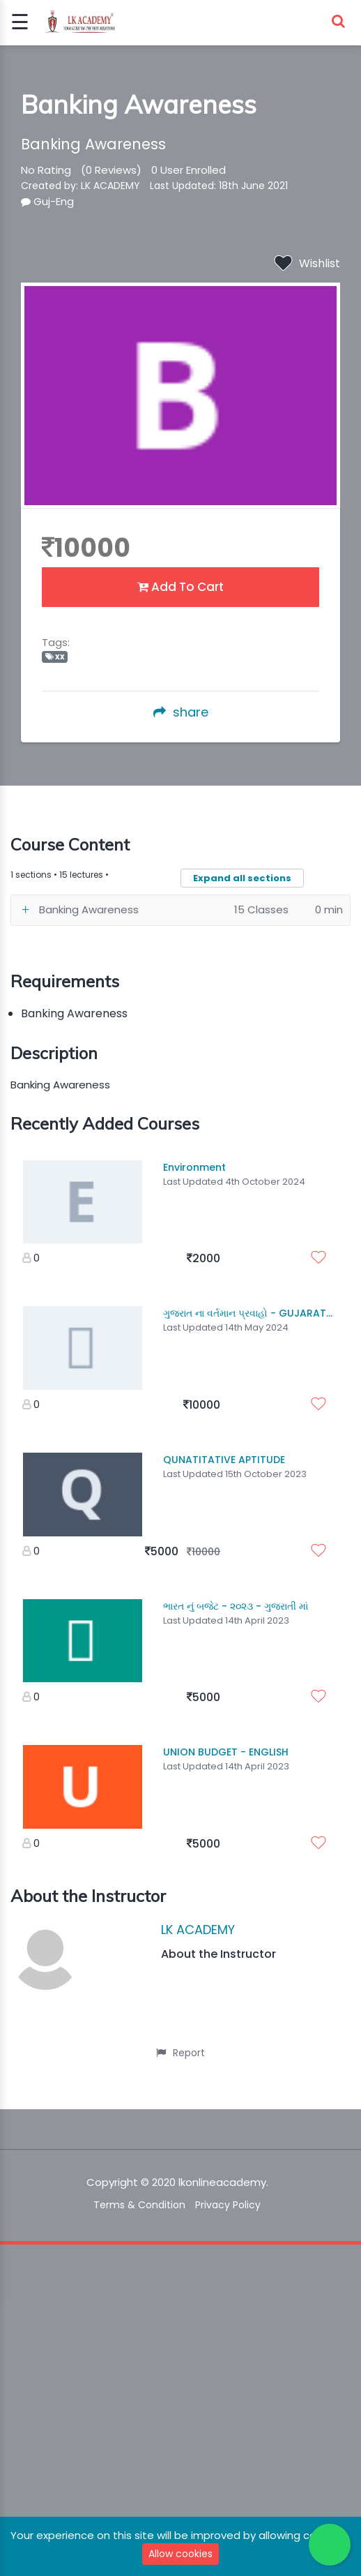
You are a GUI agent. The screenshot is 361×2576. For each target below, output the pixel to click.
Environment (194, 1167)
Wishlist (307, 263)
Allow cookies (180, 2554)
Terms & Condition (139, 2205)
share (180, 712)
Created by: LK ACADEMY (80, 186)
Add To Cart (180, 586)
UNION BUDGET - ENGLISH (226, 1752)
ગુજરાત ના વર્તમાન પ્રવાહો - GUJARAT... (247, 1313)
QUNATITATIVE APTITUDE (224, 1460)
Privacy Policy (228, 2205)
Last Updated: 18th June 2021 (219, 186)
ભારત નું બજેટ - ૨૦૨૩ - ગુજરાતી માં (235, 1606)
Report (180, 2053)
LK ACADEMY (198, 1929)
